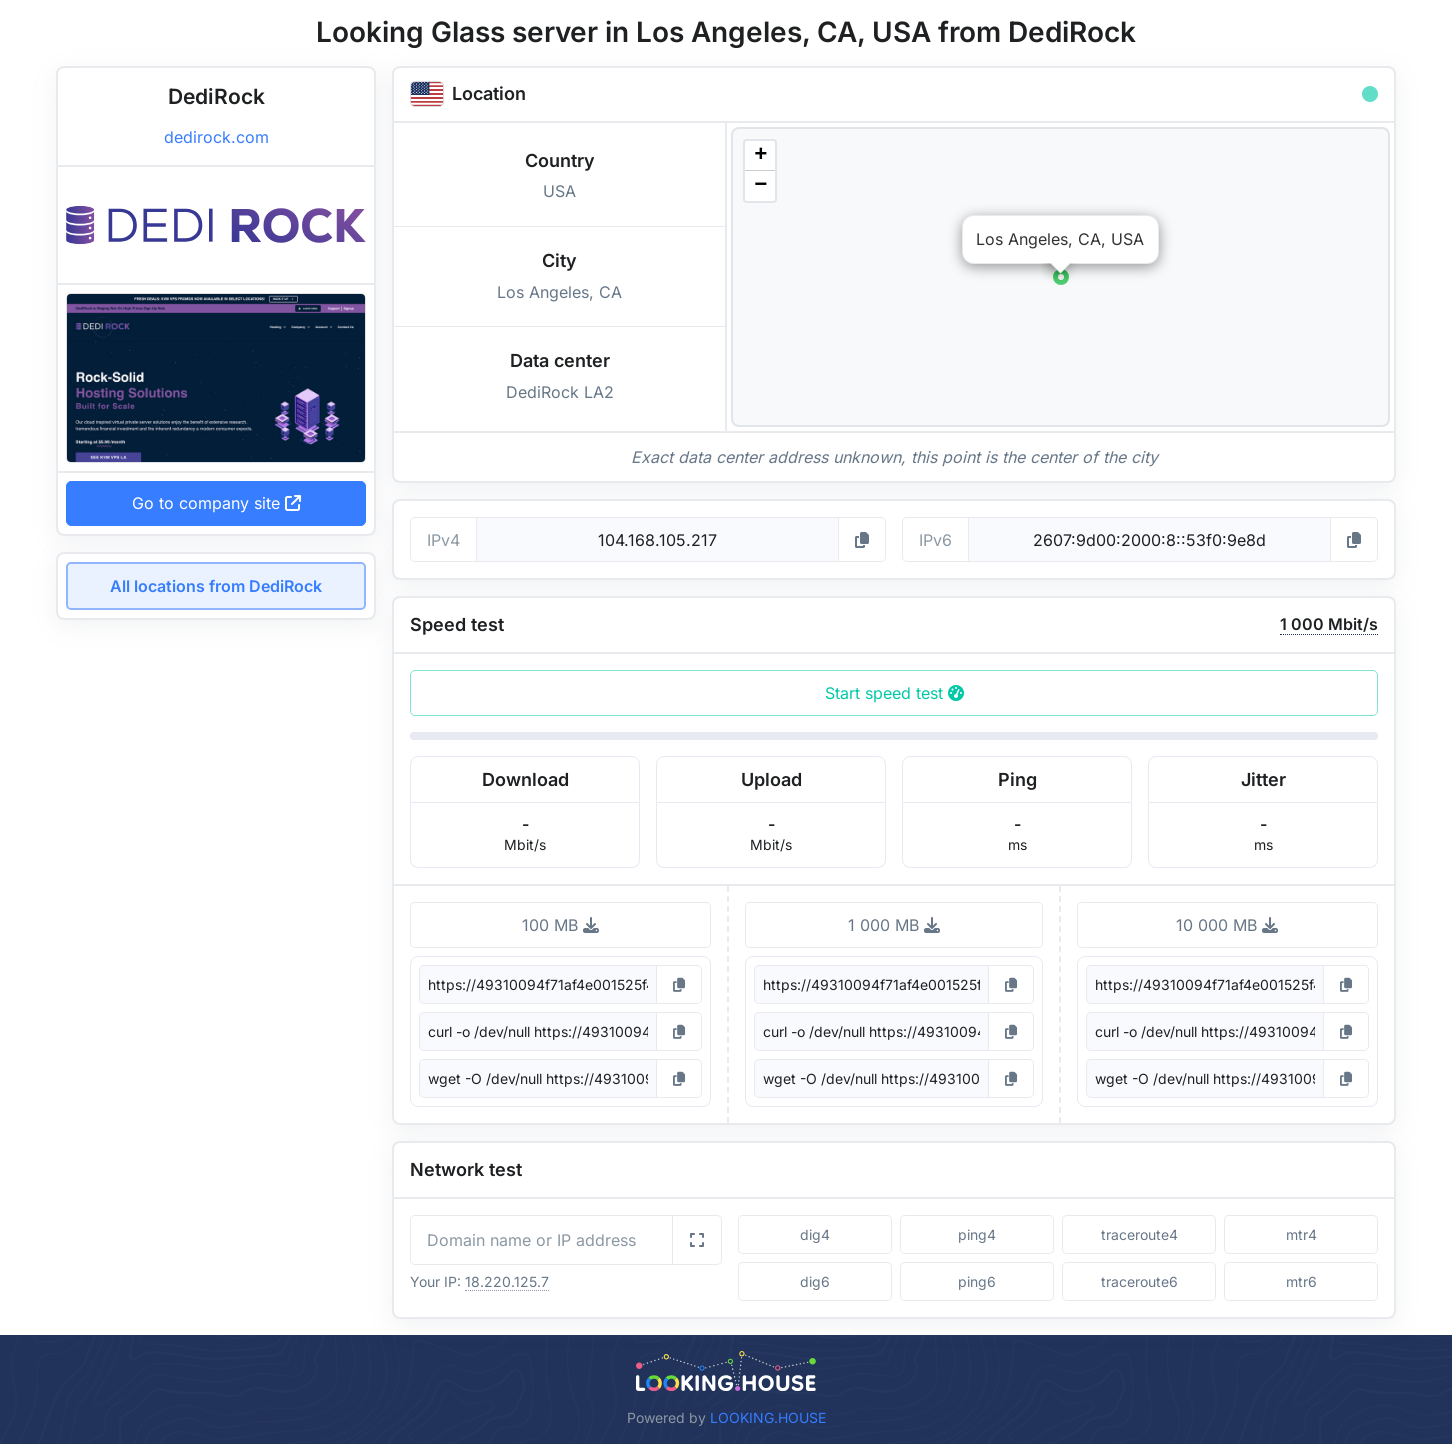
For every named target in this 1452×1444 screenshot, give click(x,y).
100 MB (560, 925)
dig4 (815, 1234)
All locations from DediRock (216, 586)
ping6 (977, 1281)
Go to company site (216, 503)
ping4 (977, 1234)
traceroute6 (1139, 1281)
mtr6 (1301, 1281)
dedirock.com (216, 137)
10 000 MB (1227, 925)
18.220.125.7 (507, 1281)
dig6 (815, 1281)
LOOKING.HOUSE (768, 1417)
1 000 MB (894, 925)
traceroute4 (1139, 1234)
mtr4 (1301, 1234)
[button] (1061, 277)
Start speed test (894, 693)
